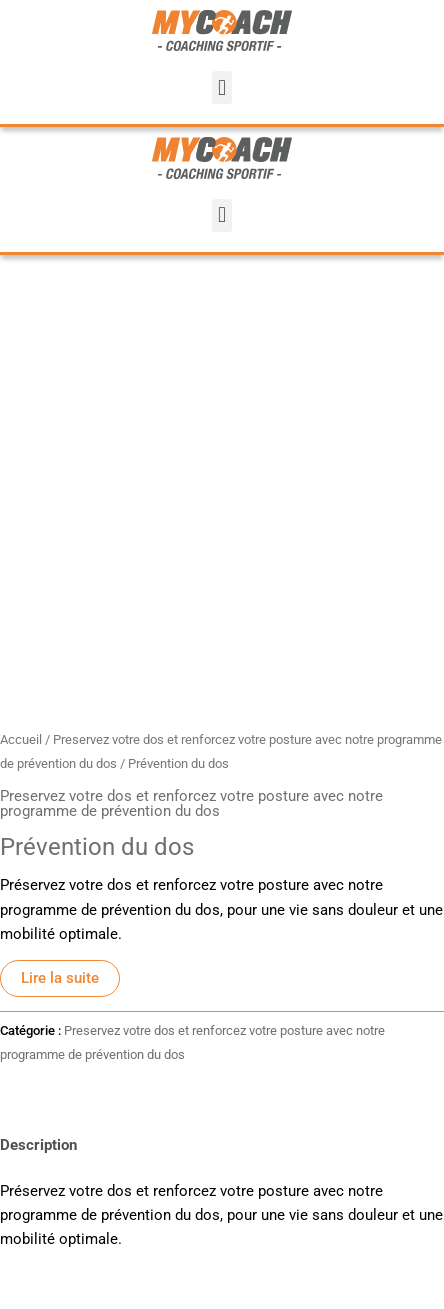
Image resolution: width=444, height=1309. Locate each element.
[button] (221, 87)
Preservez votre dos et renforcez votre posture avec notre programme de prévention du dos (191, 803)
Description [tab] (38, 1145)
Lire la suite (60, 978)
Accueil (21, 739)
